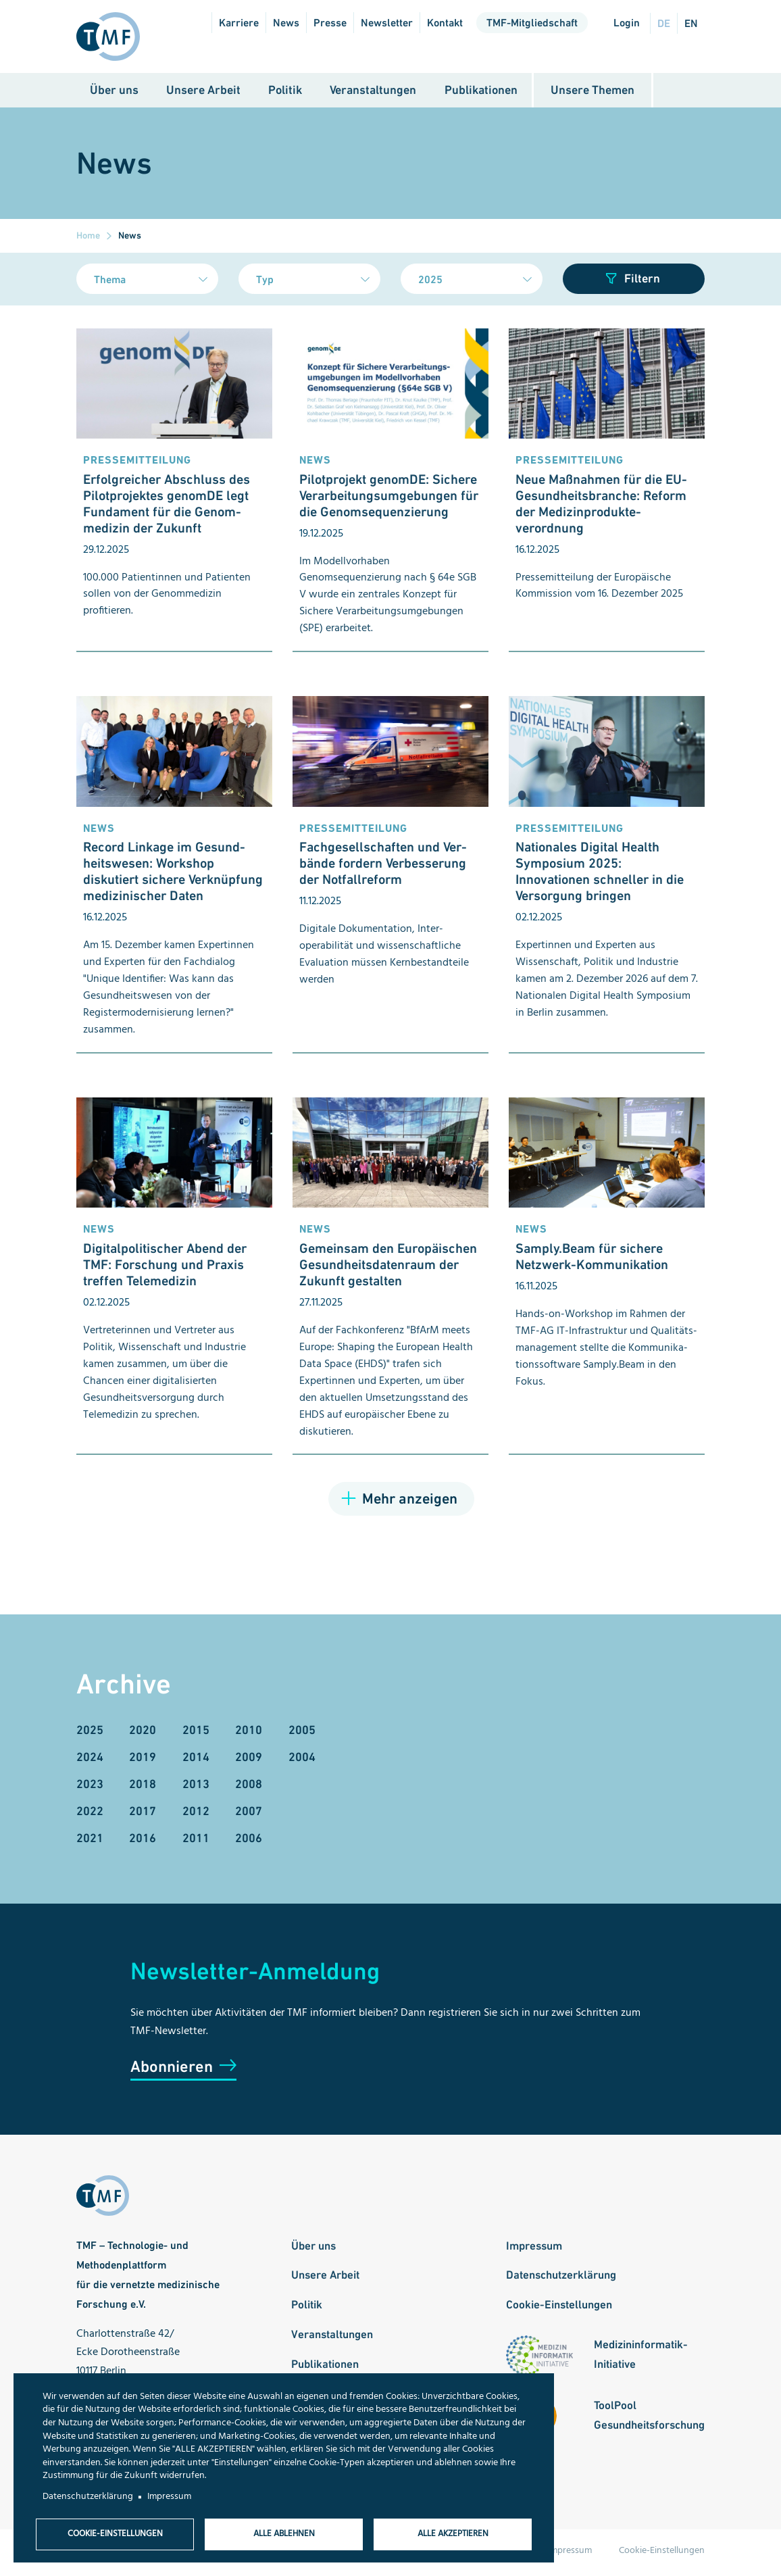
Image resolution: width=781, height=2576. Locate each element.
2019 (142, 1760)
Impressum (534, 2249)
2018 (142, 1788)
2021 (89, 1842)
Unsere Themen (592, 93)
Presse (330, 22)
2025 (89, 1733)
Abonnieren (171, 2069)
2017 (142, 1815)
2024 (89, 1760)
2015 (195, 1733)
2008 (248, 1788)
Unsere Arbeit (203, 93)
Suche (679, 93)
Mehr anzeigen (409, 1502)
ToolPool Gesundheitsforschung (649, 2418)
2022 (89, 1815)
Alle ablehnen (284, 2533)
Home (88, 238)
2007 (248, 1815)
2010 (248, 1733)
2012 (195, 1815)
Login (626, 22)
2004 (302, 1760)
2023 (89, 1788)
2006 (248, 1842)
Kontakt (445, 22)
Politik (285, 93)
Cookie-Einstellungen (559, 2308)
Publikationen (481, 93)
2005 (302, 1733)
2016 (142, 1842)
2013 (195, 1788)
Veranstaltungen (373, 93)
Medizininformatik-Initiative (641, 2358)
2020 (142, 1733)
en (691, 23)
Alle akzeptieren (452, 2533)
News (286, 22)
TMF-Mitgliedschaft (532, 22)
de (663, 23)
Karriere (239, 22)
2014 (195, 1760)
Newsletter (387, 22)
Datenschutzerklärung (561, 2278)
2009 (248, 1760)
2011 (195, 1842)
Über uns (114, 93)
